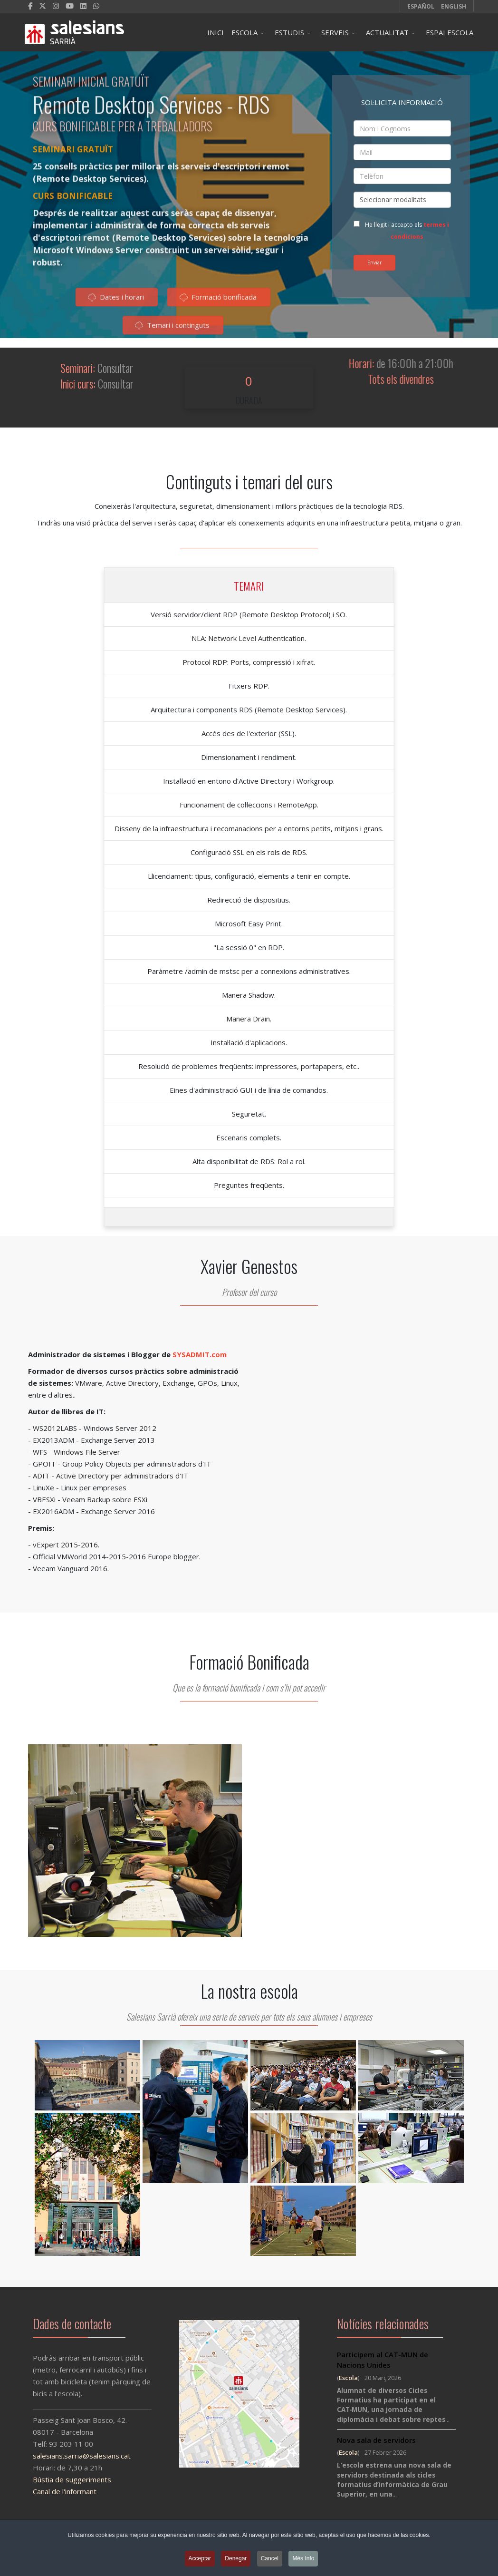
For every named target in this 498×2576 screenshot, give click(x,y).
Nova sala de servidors (376, 2440)
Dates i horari (116, 301)
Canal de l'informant (55, 2491)
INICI (215, 32)
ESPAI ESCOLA (449, 32)
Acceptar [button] (200, 2560)
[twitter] (42, 5)
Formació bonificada (218, 301)
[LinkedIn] (83, 5)
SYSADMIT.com (199, 1354)
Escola (348, 2377)
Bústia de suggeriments (62, 2479)
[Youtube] (70, 5)
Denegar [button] (236, 2560)
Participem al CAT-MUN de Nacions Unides (382, 2360)
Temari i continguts (172, 329)
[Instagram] (56, 5)
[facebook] (30, 5)
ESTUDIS (289, 32)
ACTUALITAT (387, 32)
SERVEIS (335, 32)
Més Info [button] (303, 2560)
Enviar (374, 262)
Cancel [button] (269, 2560)
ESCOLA (244, 32)
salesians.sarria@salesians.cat (72, 2455)
